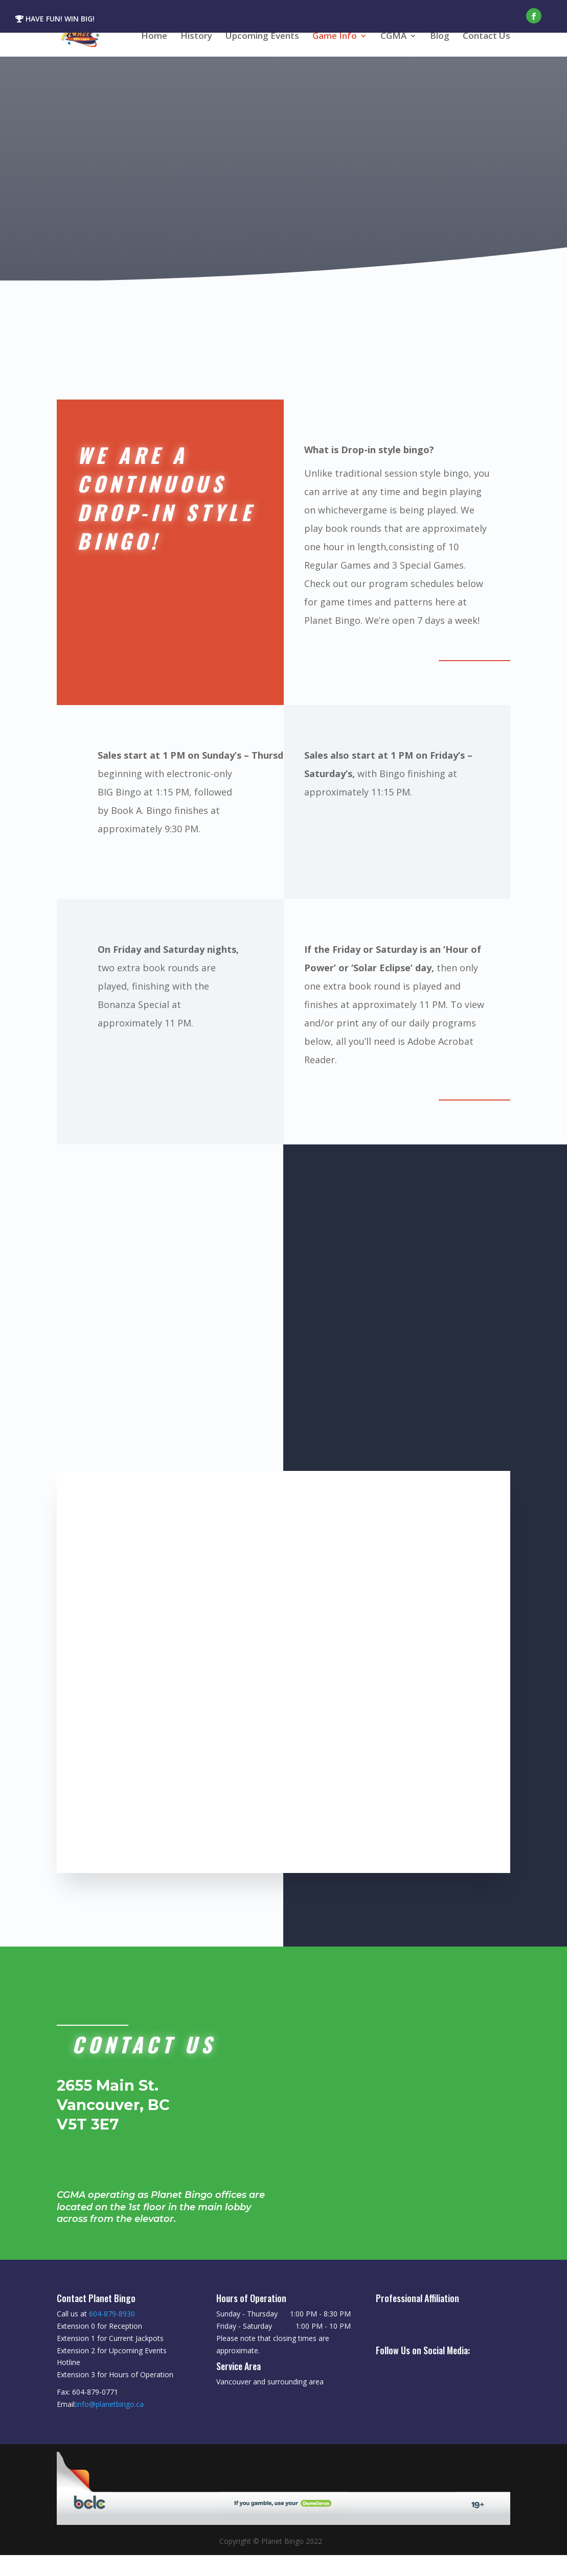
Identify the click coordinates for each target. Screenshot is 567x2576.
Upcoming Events (262, 36)
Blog (439, 36)
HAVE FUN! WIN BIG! (55, 19)
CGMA (393, 36)
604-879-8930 (112, 2335)
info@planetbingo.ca (110, 2425)
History (196, 36)
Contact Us (486, 36)
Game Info (334, 36)
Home (154, 36)
